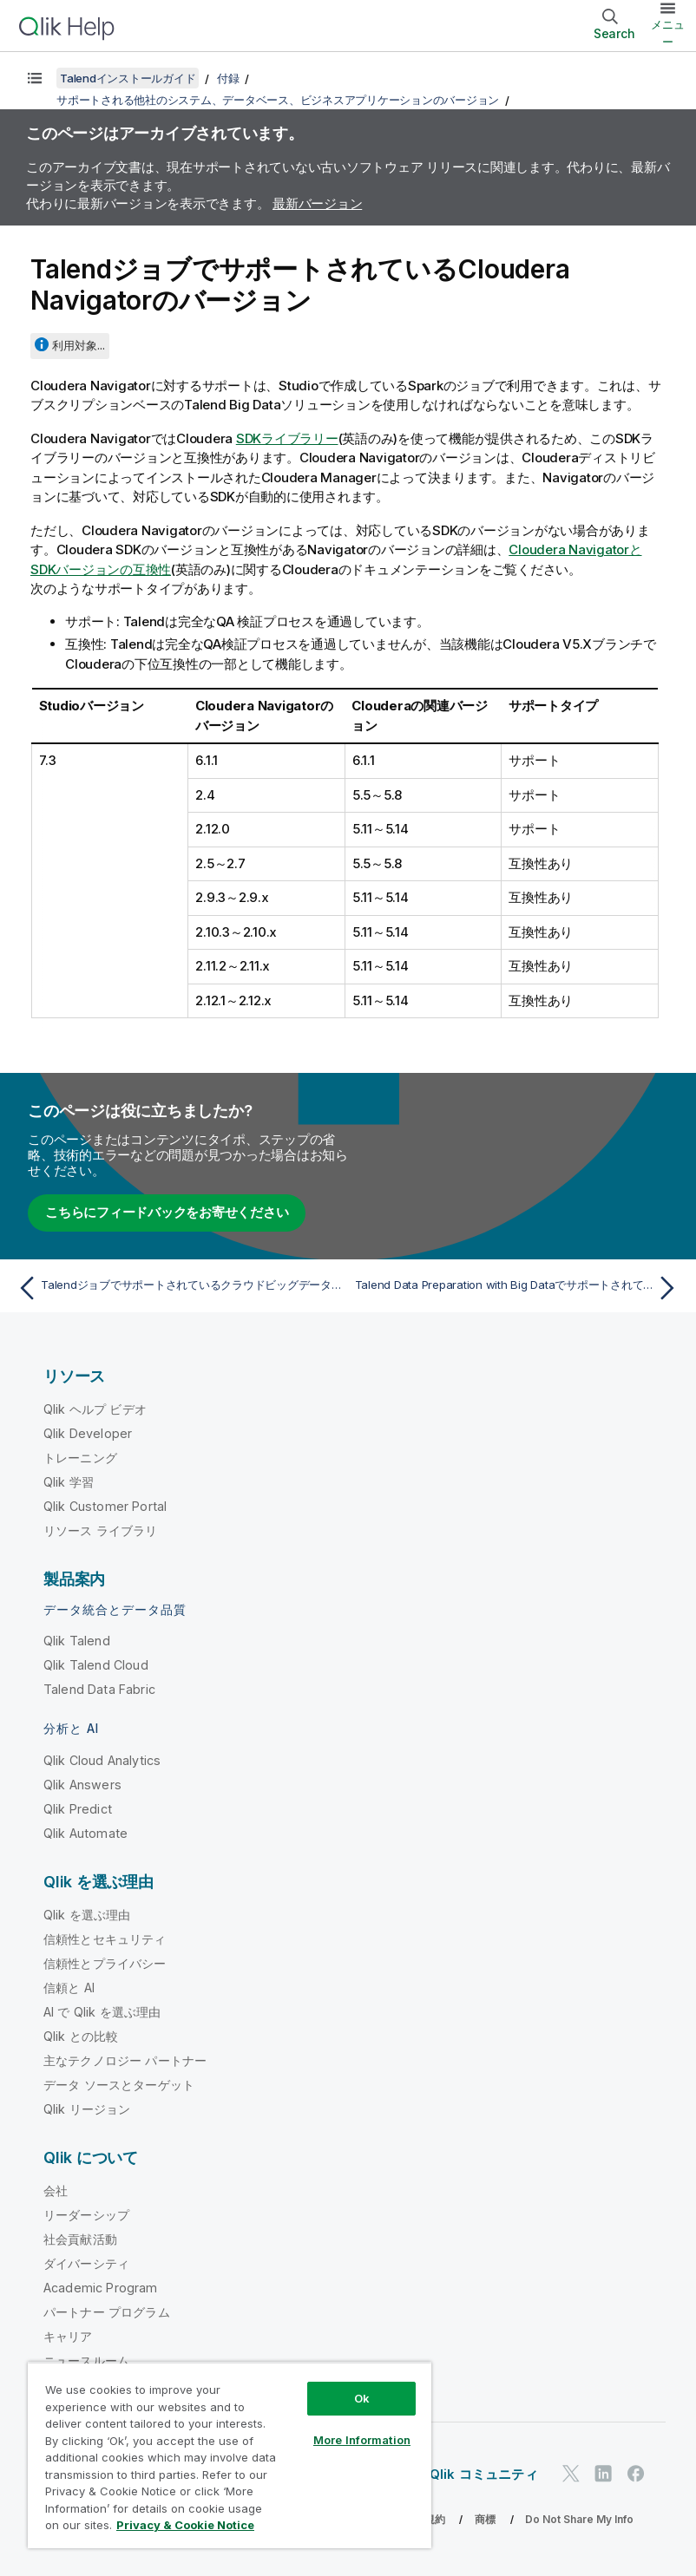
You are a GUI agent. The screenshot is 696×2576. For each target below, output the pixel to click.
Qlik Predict (77, 1808)
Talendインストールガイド (127, 78)
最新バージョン (317, 203)
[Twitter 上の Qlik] (571, 2473)
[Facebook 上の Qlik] (636, 2473)
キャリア (68, 2336)
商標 (485, 2519)
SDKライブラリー (287, 438)
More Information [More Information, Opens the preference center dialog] (361, 2440)
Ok (362, 2398)
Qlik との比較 (80, 2036)
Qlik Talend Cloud (95, 1664)
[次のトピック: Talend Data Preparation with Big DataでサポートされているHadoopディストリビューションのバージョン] (519, 1288)
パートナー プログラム (106, 2312)
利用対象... (78, 345)
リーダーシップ (86, 2214)
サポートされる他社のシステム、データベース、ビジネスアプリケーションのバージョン (277, 100)
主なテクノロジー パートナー (125, 2060)
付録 (228, 78)
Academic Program (100, 2287)
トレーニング (80, 1457)
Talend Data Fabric (99, 1689)
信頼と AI (69, 1987)
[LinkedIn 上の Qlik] (603, 2473)
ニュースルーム (86, 2360)
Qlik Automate (85, 1833)
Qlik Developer (87, 1433)
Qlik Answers (82, 1784)
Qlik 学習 (68, 1481)
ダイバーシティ (86, 2263)
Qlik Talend (76, 1640)
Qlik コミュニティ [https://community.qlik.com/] (484, 2474)
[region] (229, 2455)
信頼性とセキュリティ (105, 1939)
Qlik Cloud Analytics (102, 1760)
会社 (55, 2190)
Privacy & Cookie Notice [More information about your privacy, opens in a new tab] (185, 2525)
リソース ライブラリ (100, 1530)
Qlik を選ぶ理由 (87, 1914)
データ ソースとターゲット (118, 2084)
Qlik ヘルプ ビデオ (95, 1409)
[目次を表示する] (35, 78)
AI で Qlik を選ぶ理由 (102, 2011)
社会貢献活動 (80, 2239)
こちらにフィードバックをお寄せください (166, 1212)
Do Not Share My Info (579, 2519)
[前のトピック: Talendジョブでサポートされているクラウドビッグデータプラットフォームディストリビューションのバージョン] (177, 1288)
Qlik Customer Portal (105, 1506)
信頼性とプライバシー (105, 1963)
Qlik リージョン (87, 2109)
